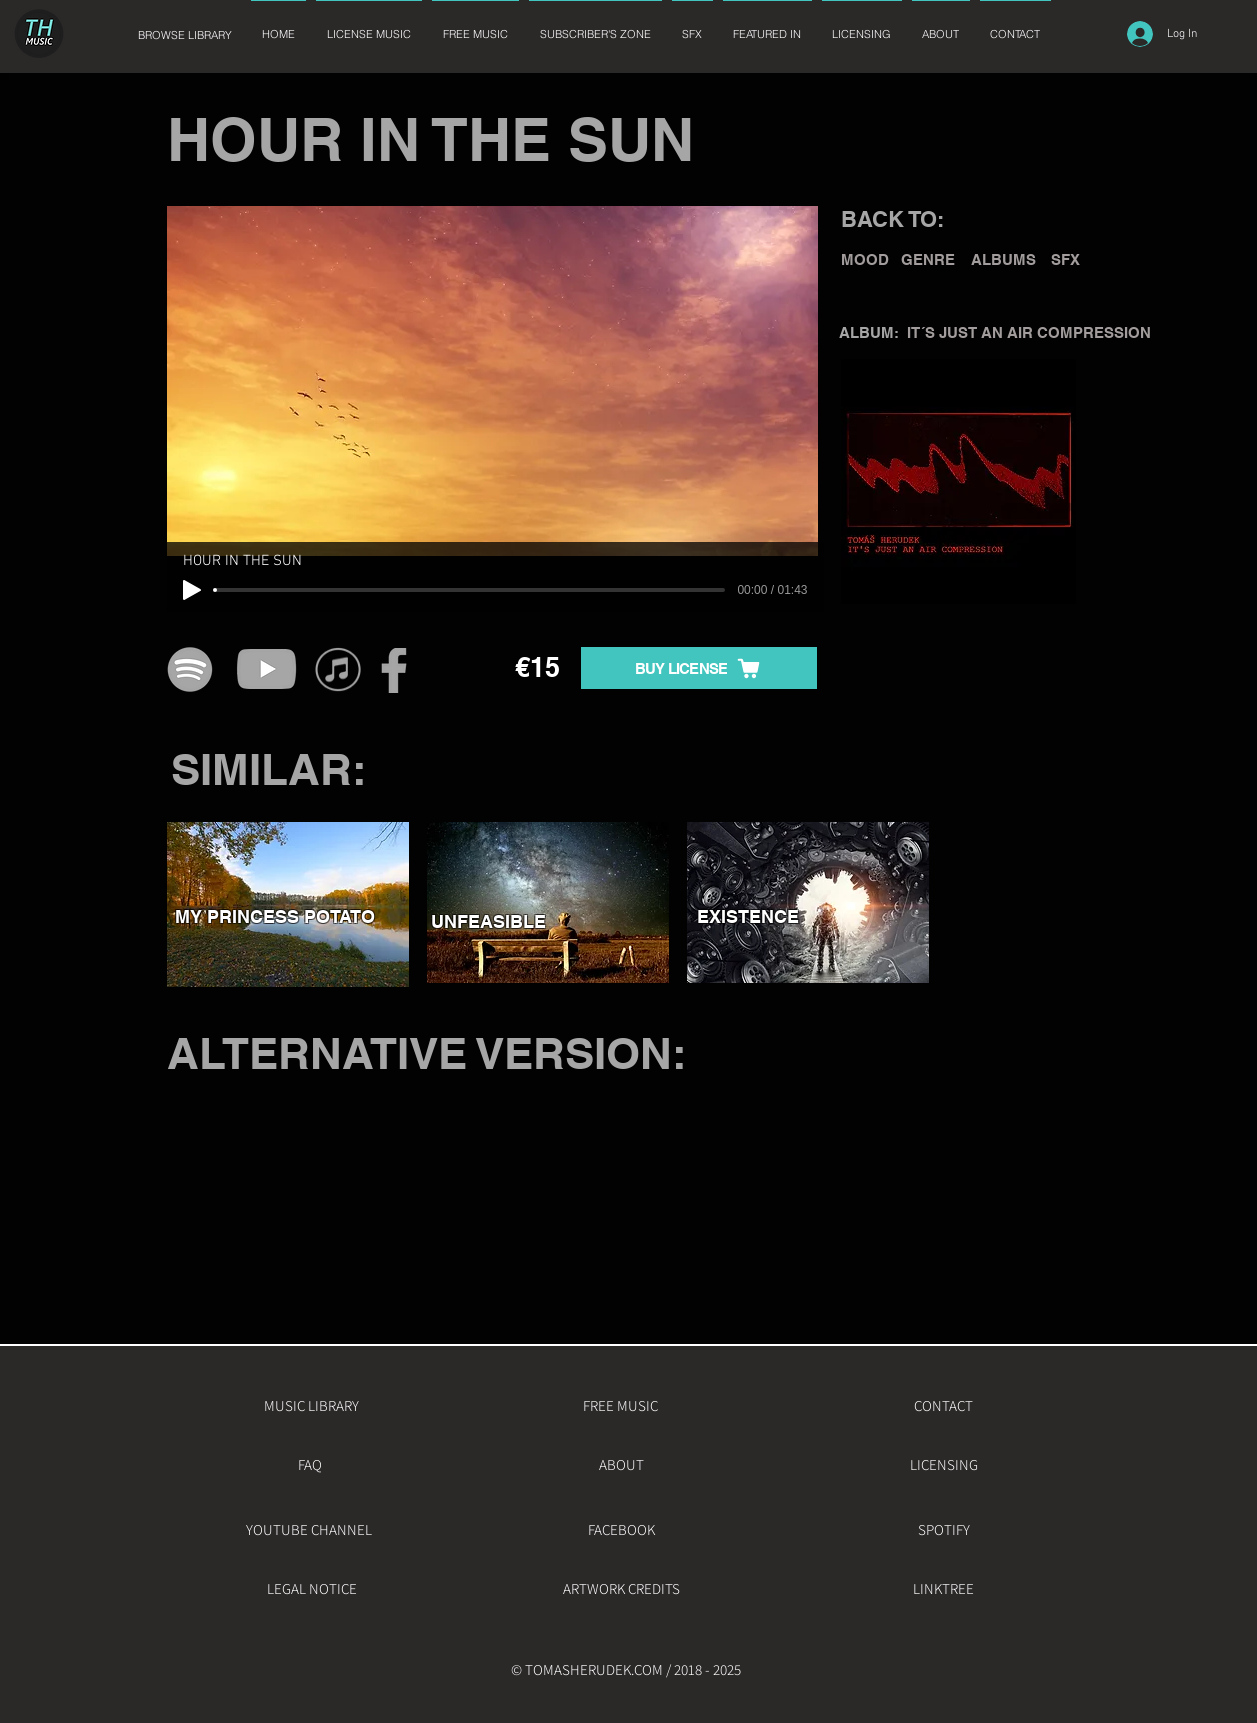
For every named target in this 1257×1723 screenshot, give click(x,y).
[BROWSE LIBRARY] (185, 35)
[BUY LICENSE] (699, 668)
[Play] (192, 590)
